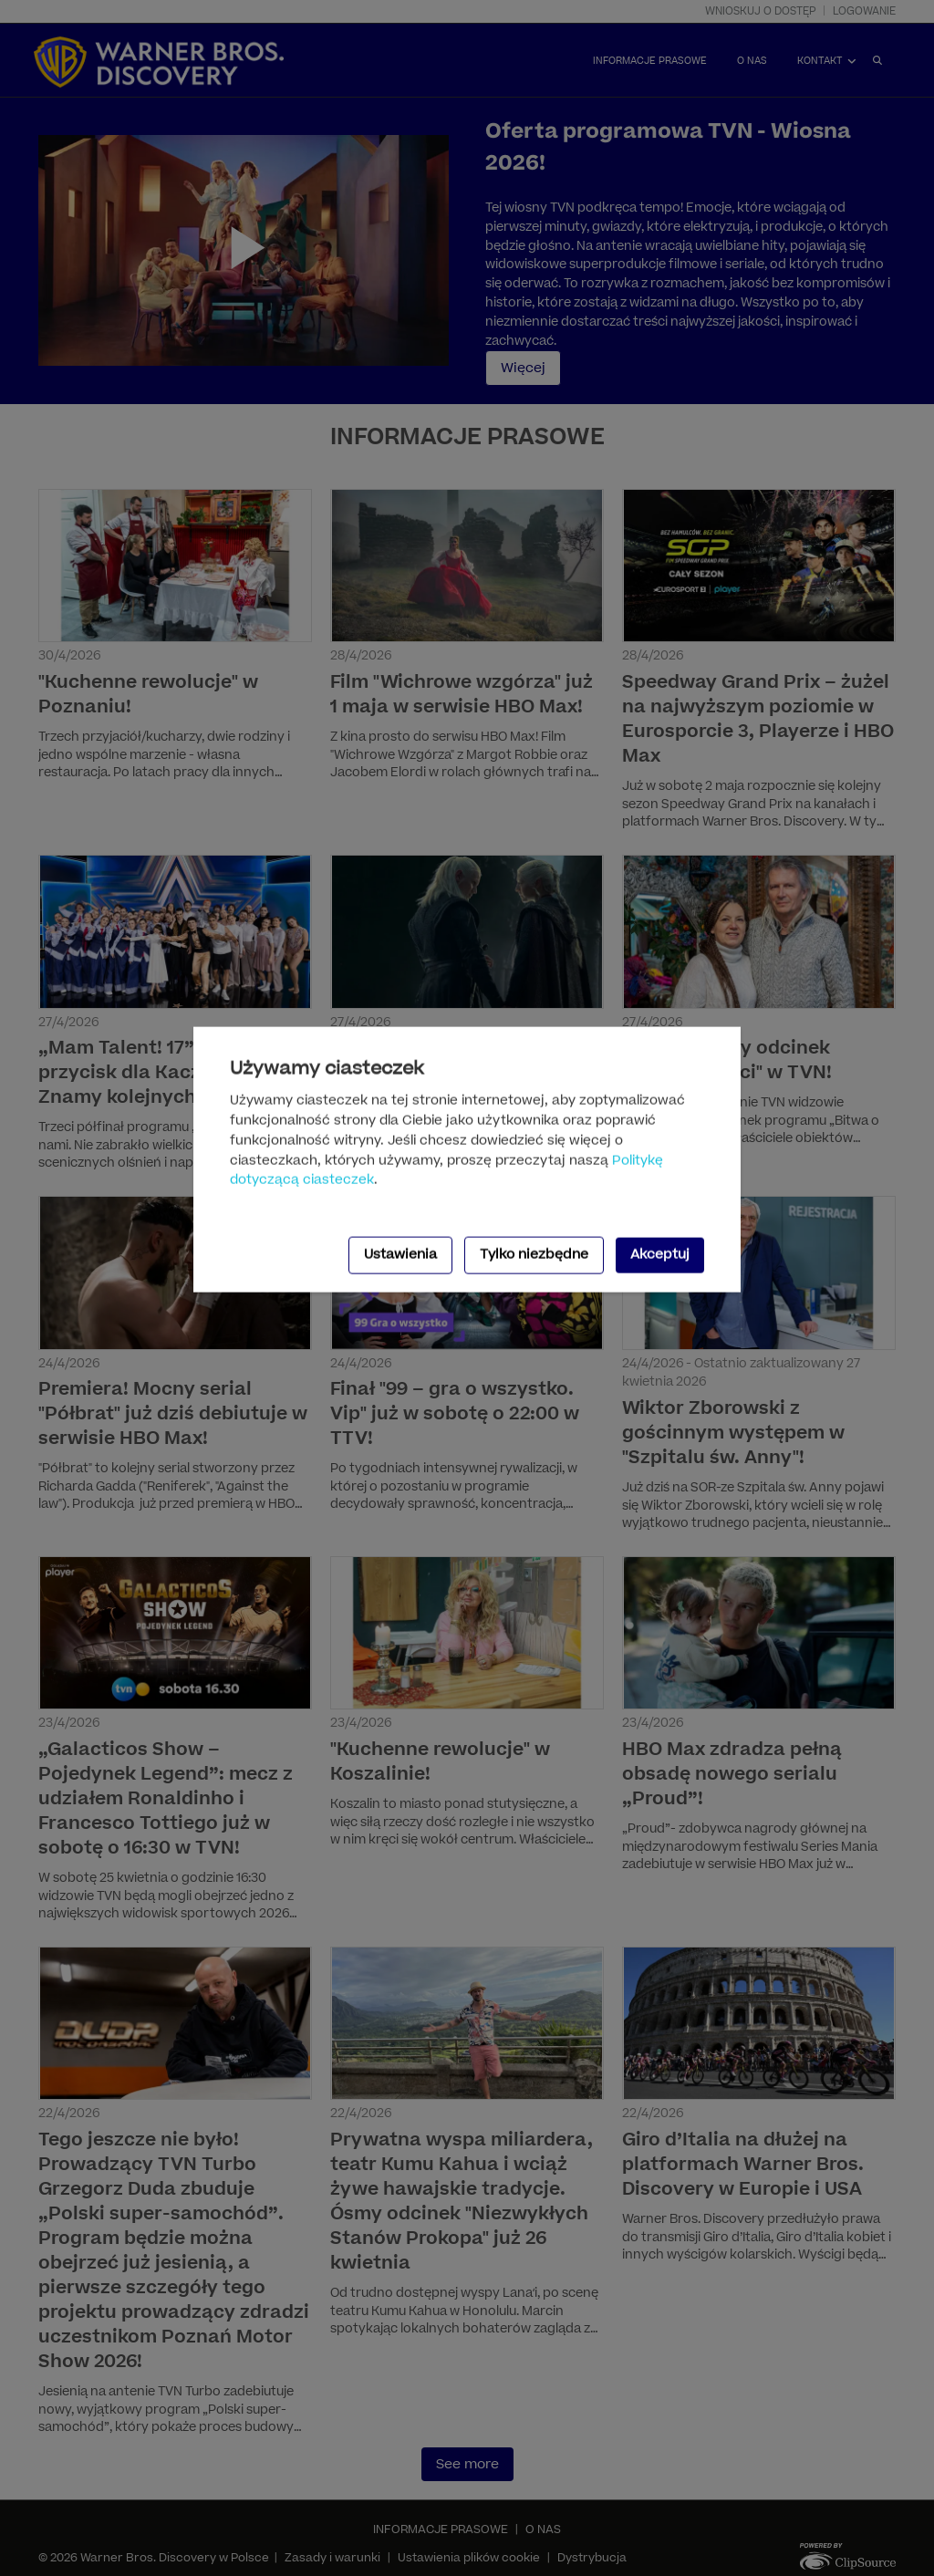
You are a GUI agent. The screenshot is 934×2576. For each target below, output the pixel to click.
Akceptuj (660, 1254)
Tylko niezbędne (534, 1254)
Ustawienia (400, 1254)
